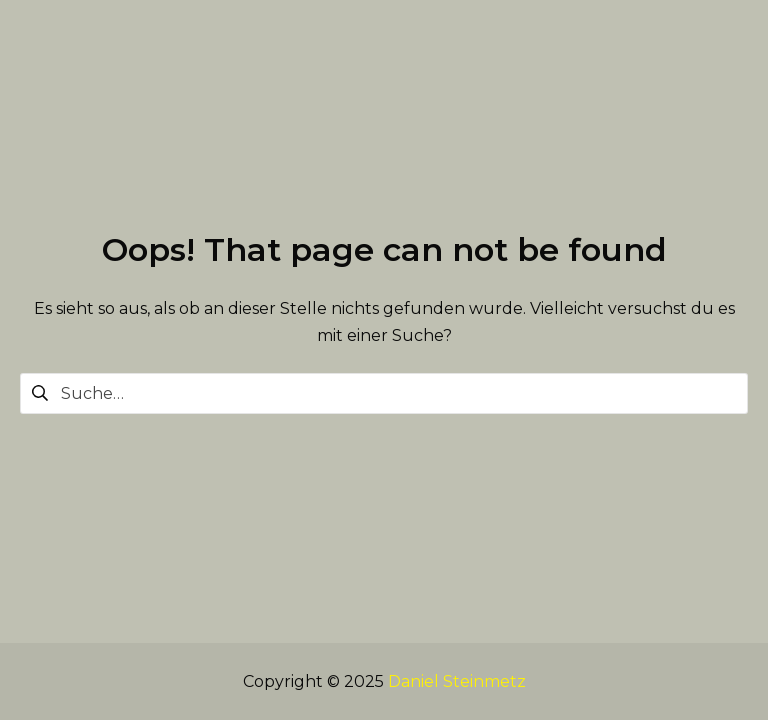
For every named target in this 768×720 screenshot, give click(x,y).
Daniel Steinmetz (457, 681)
